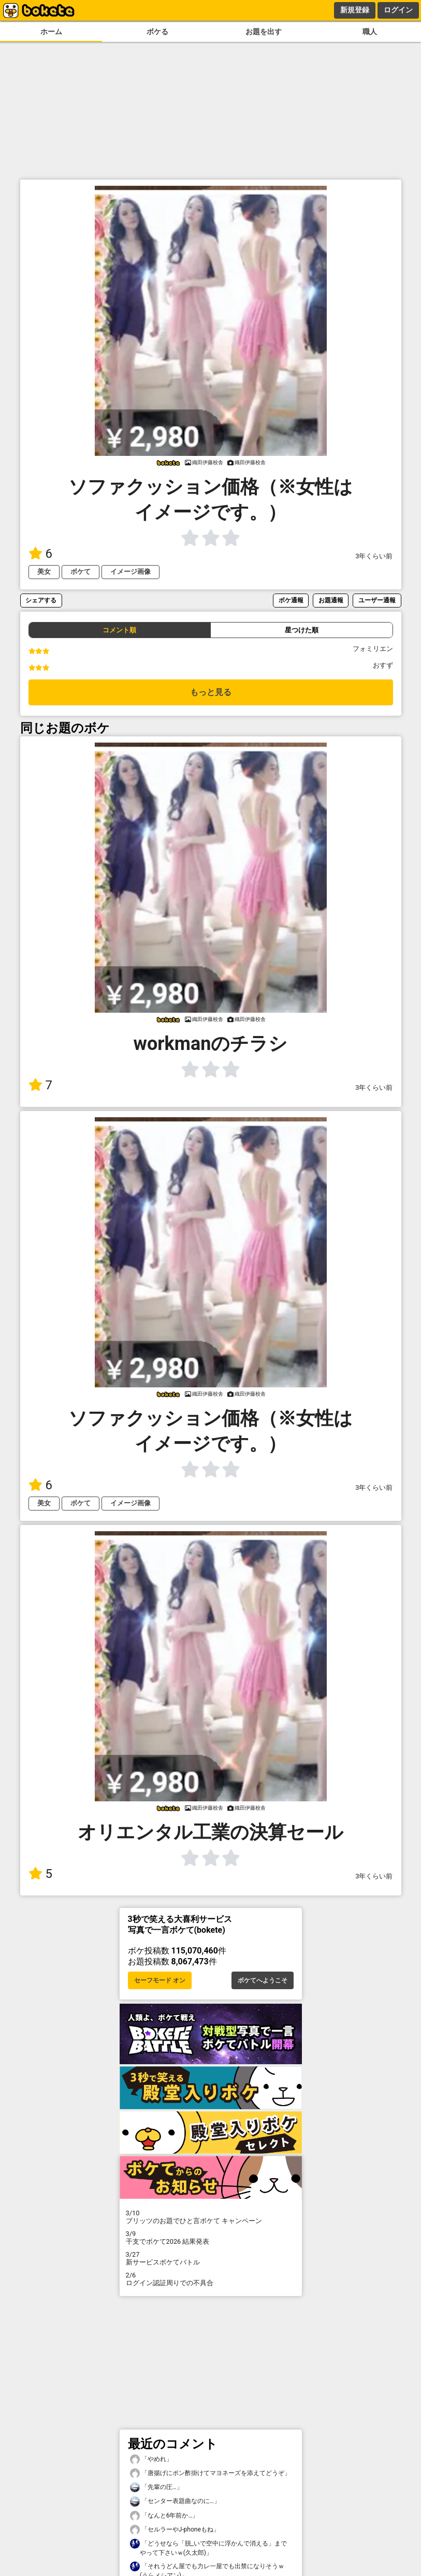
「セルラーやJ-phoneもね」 (175, 2530)
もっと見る (210, 692)
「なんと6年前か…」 (164, 2516)
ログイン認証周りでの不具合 (211, 2279)
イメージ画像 (130, 571)
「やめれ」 (151, 2459)
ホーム (51, 31)
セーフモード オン (159, 1980)
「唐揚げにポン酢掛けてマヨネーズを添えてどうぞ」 (210, 2473)
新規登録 (354, 10)
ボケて (80, 571)
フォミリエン (373, 649)
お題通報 (330, 600)
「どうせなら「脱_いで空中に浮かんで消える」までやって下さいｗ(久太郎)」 (208, 2547)
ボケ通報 (291, 600)
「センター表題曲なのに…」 (175, 2501)
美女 (44, 571)
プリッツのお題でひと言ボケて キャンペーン (211, 2217)
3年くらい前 (374, 556)
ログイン (398, 10)
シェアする (40, 600)
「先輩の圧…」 (156, 2487)
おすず (383, 665)
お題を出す (263, 31)
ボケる (157, 31)
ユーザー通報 (377, 600)
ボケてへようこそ (262, 1980)
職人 (369, 31)
